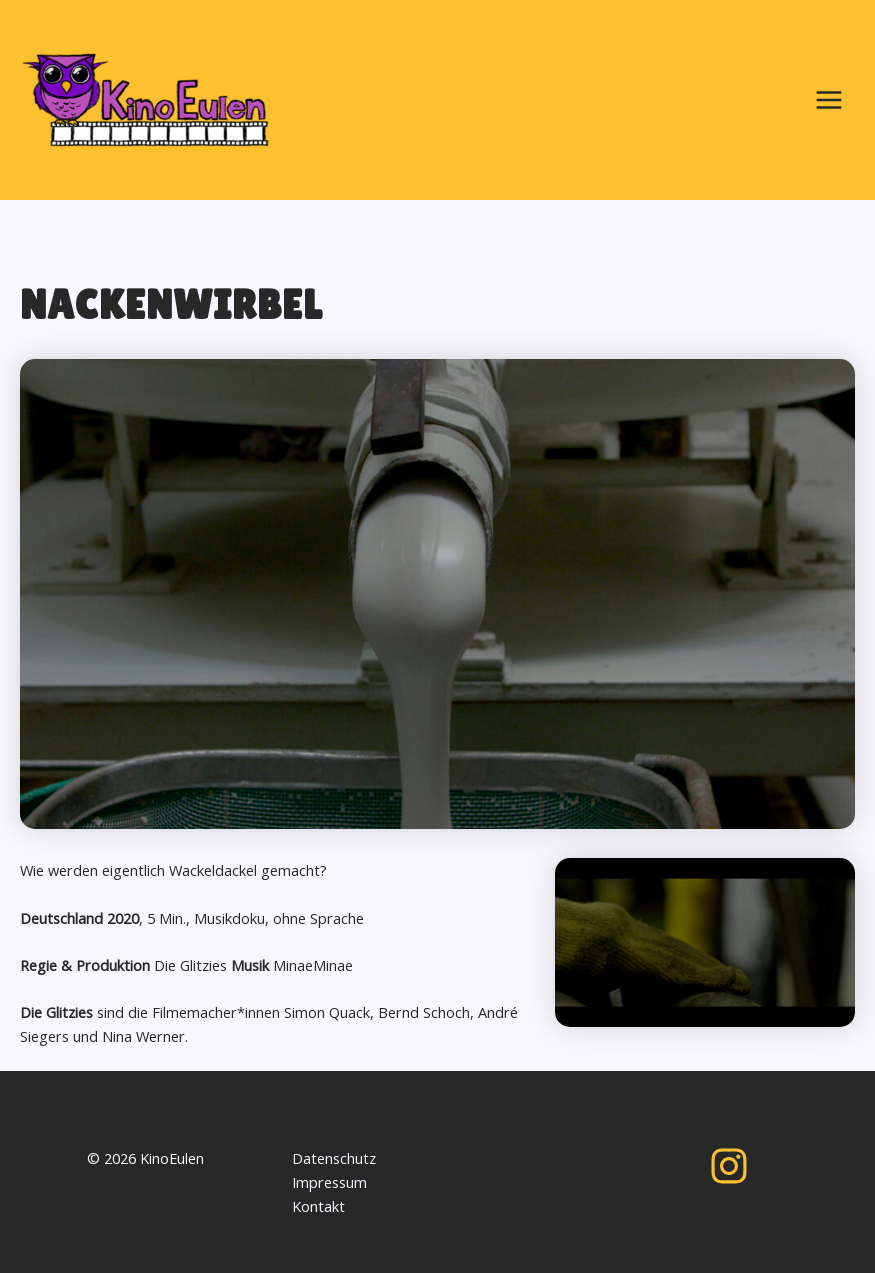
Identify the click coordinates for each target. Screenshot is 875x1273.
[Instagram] (729, 1166)
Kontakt (318, 1206)
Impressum (329, 1182)
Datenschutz (334, 1158)
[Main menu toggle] (829, 100)
